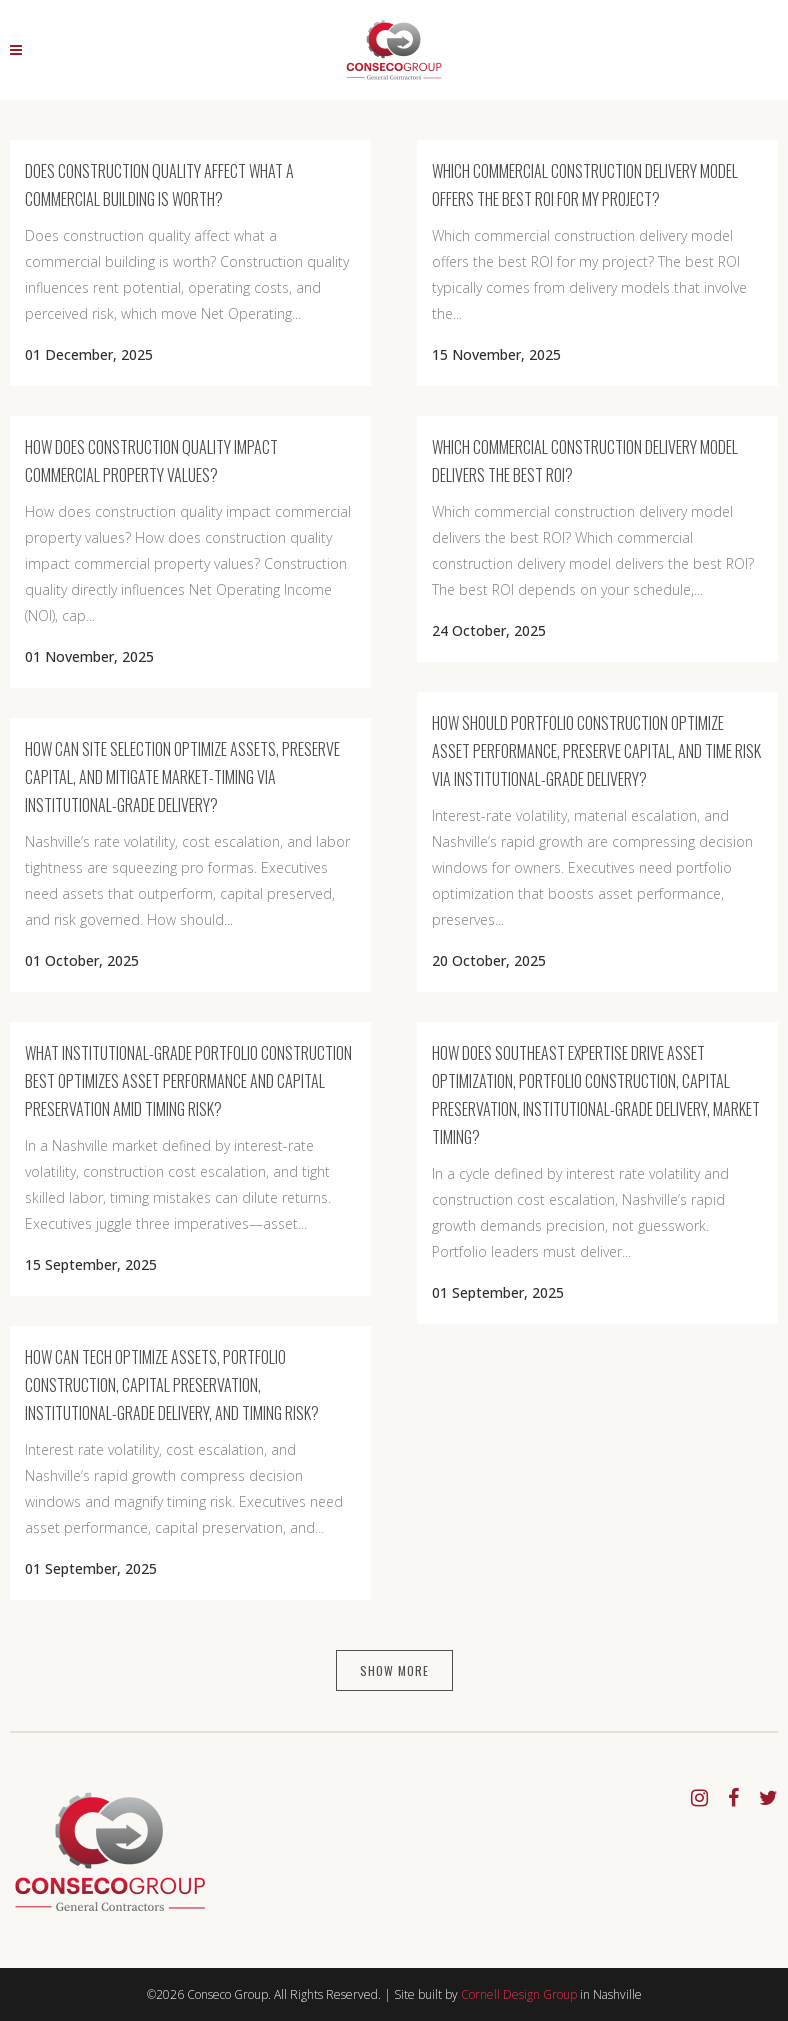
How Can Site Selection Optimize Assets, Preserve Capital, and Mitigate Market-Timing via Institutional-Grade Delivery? (182, 777)
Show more (394, 1670)
